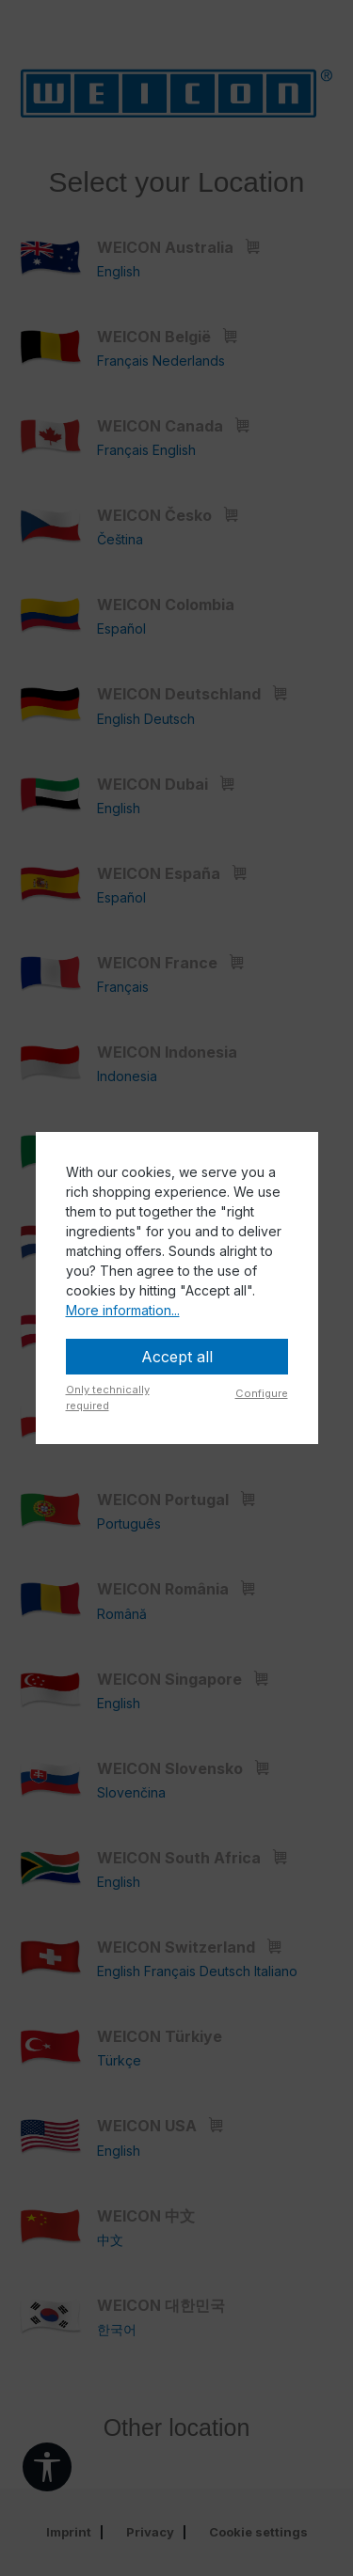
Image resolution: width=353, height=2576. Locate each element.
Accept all (177, 1356)
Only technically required (108, 1397)
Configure (261, 1393)
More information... (123, 1310)
